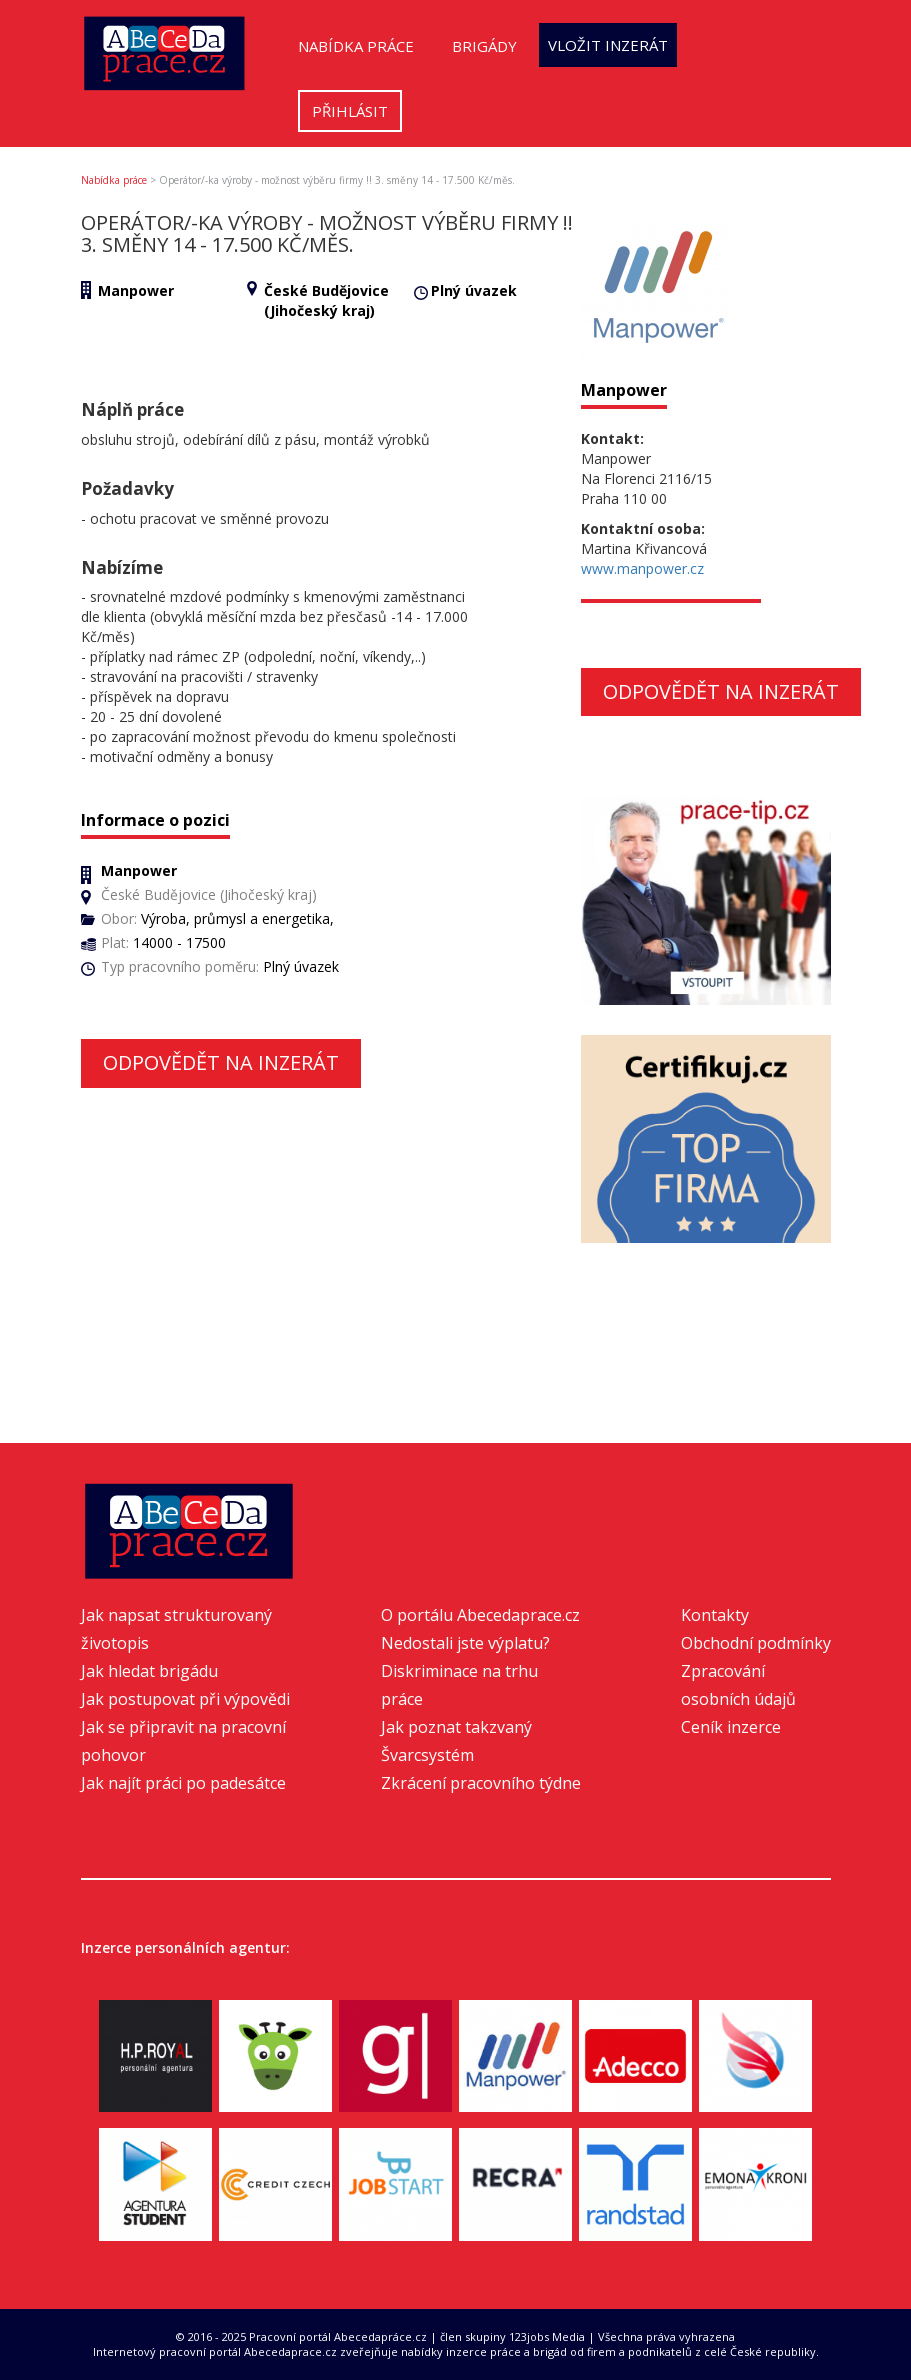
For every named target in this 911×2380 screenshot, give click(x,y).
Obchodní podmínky (756, 1643)
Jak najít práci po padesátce (183, 1783)
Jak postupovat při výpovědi (185, 1699)
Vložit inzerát (608, 45)
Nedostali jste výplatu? (465, 1643)
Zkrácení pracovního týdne (481, 1783)
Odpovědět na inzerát (221, 1062)
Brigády (484, 46)
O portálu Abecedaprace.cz (480, 1615)
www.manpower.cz (642, 568)
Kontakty (715, 1615)
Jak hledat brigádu (149, 1671)
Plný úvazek (474, 290)
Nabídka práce (356, 46)
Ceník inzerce (731, 1727)
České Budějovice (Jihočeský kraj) (326, 300)
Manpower (136, 290)
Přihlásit (350, 111)
